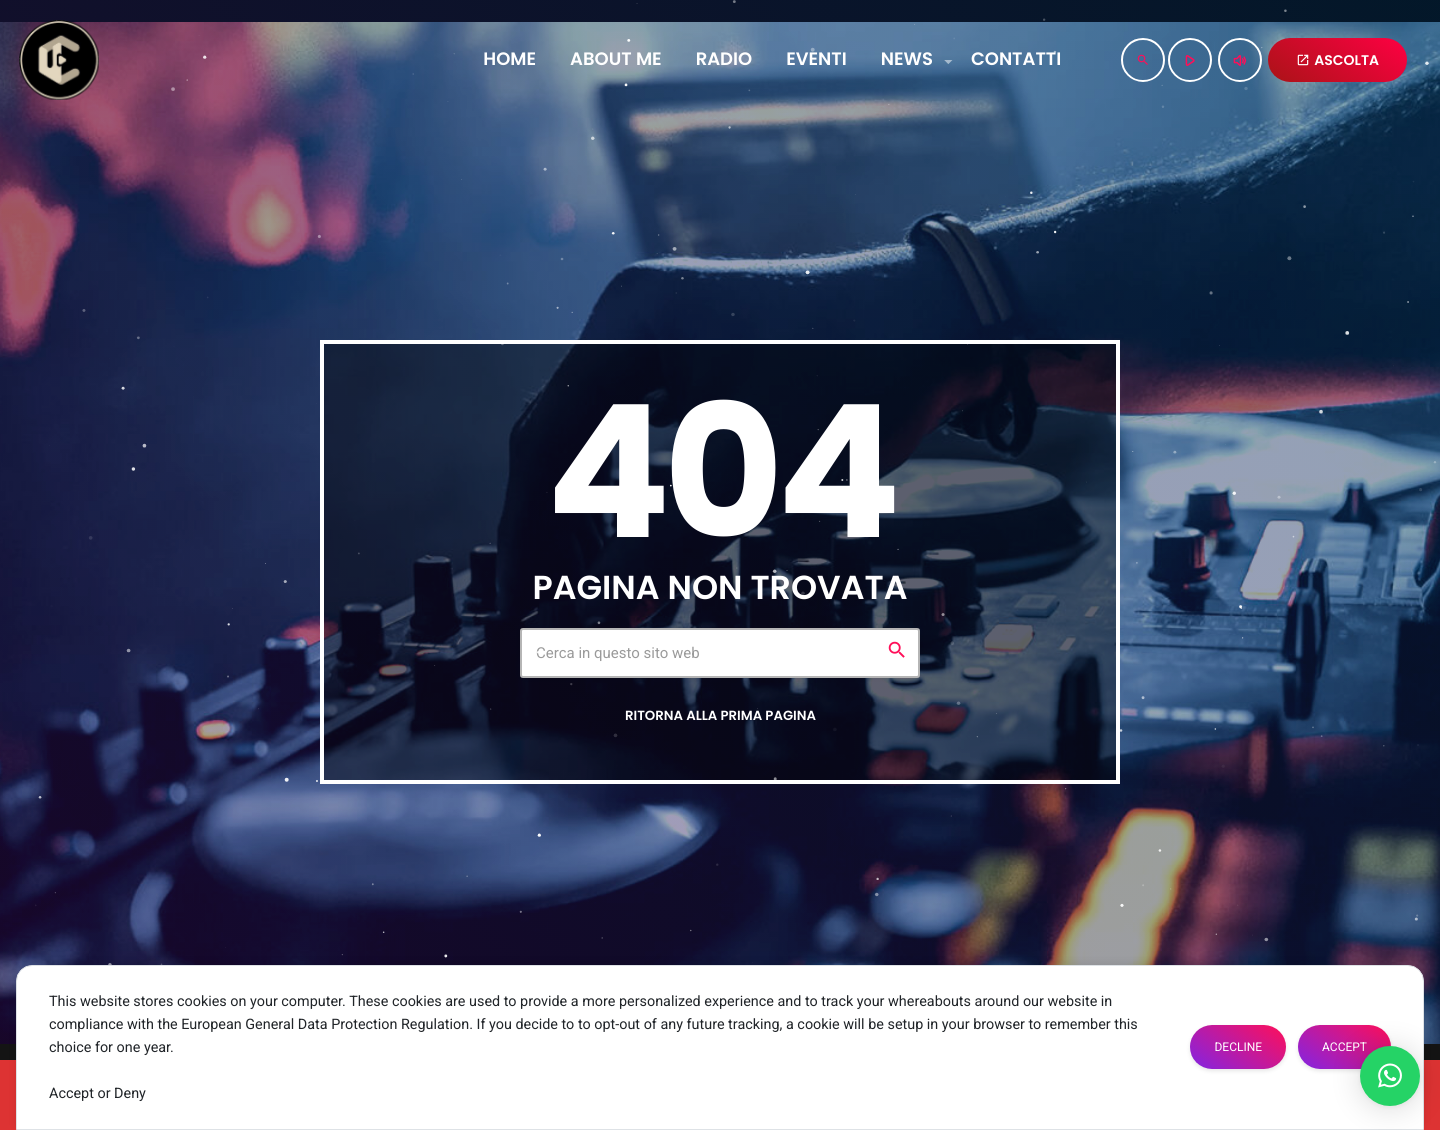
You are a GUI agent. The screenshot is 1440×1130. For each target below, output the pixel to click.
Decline (1238, 1047)
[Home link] (59, 60)
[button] (1390, 1076)
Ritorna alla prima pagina (720, 715)
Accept (1344, 1047)
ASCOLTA (1337, 60)
